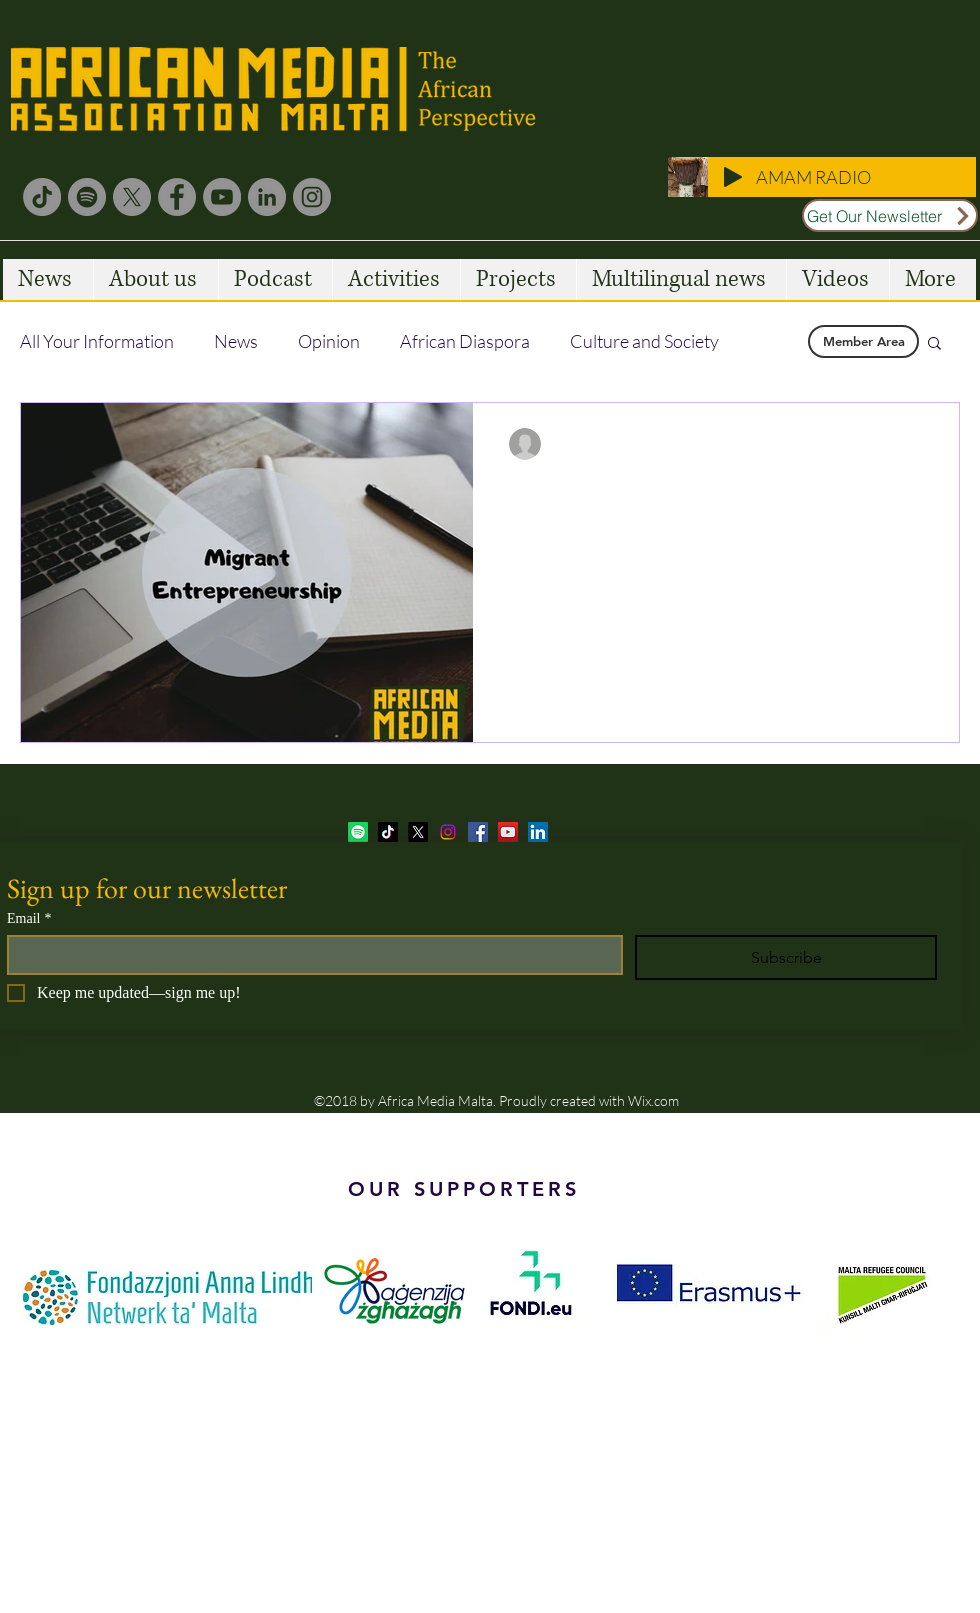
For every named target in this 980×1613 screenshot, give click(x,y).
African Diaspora (465, 341)
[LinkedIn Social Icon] (538, 832)
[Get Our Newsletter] (890, 215)
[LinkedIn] (267, 197)
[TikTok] (42, 197)
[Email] (309, 955)
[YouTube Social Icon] (508, 832)
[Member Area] (863, 341)
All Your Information (97, 341)
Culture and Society (644, 341)
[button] (934, 344)
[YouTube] (222, 197)
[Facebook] (177, 197)
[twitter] (418, 832)
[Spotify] (87, 197)
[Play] (733, 177)
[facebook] (478, 832)
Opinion (329, 341)
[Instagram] (312, 197)
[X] (132, 197)
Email (29, 918)
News (236, 341)
